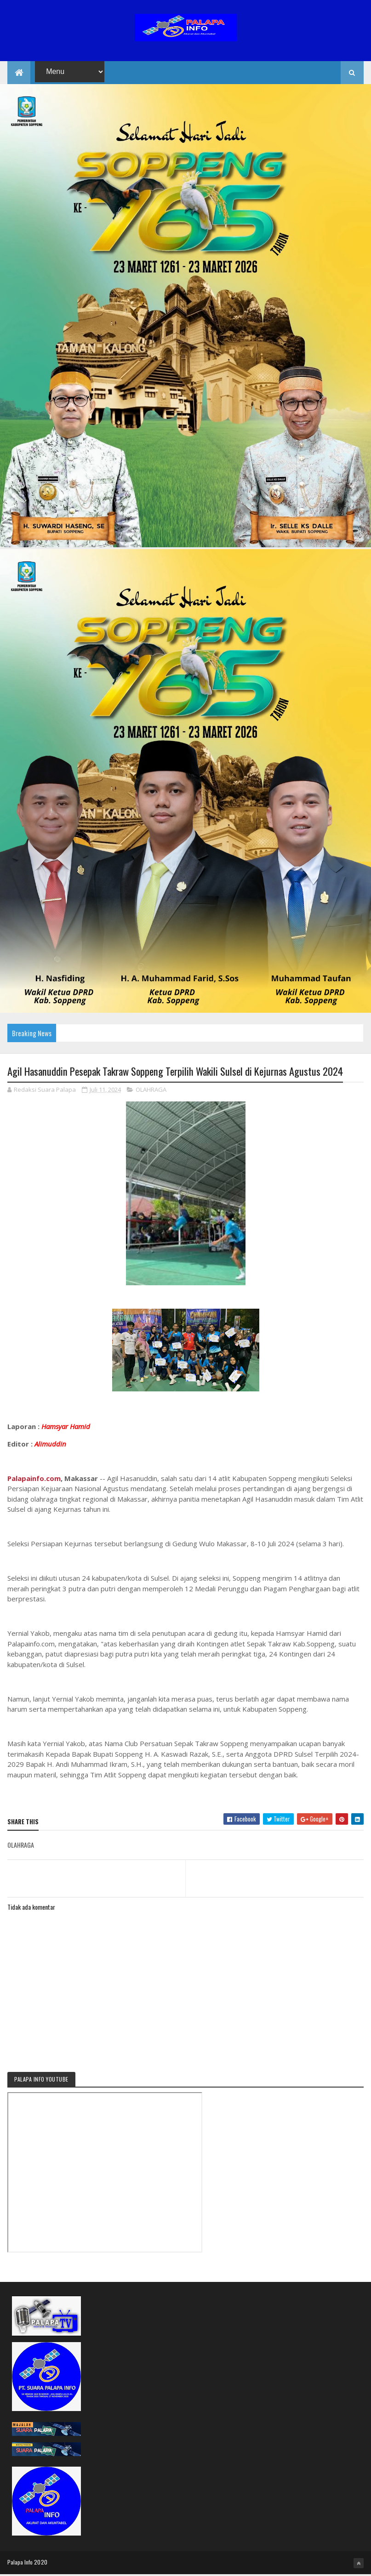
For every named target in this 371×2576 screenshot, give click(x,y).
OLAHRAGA (151, 1091)
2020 (40, 2563)
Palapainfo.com (34, 1479)
